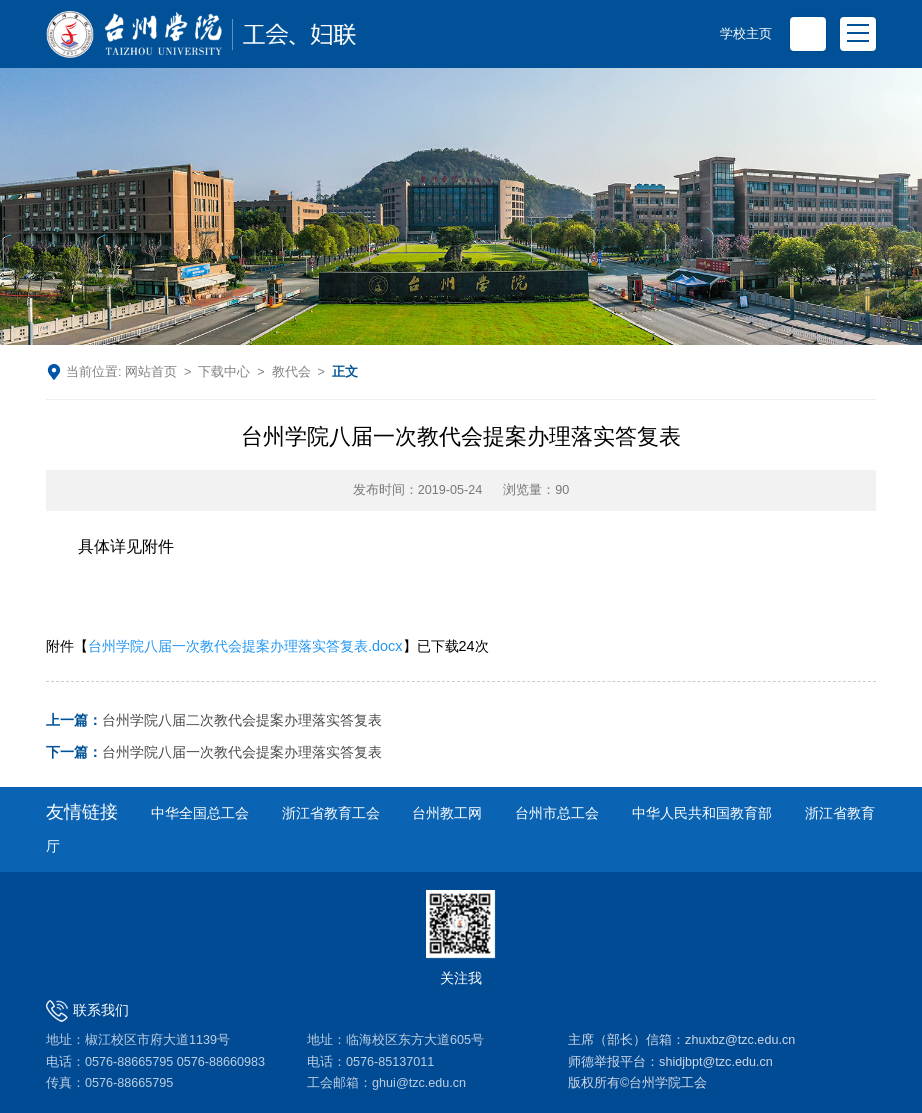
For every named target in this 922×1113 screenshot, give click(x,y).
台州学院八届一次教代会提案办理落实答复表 (214, 752)
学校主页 (746, 34)
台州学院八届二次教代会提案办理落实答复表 (214, 720)
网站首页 (151, 372)
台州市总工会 (557, 813)
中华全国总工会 (200, 813)
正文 (345, 372)
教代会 (291, 372)
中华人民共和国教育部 (702, 813)
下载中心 (224, 372)
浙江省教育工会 (331, 813)
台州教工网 (447, 813)
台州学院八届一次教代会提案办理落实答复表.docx (245, 646)
